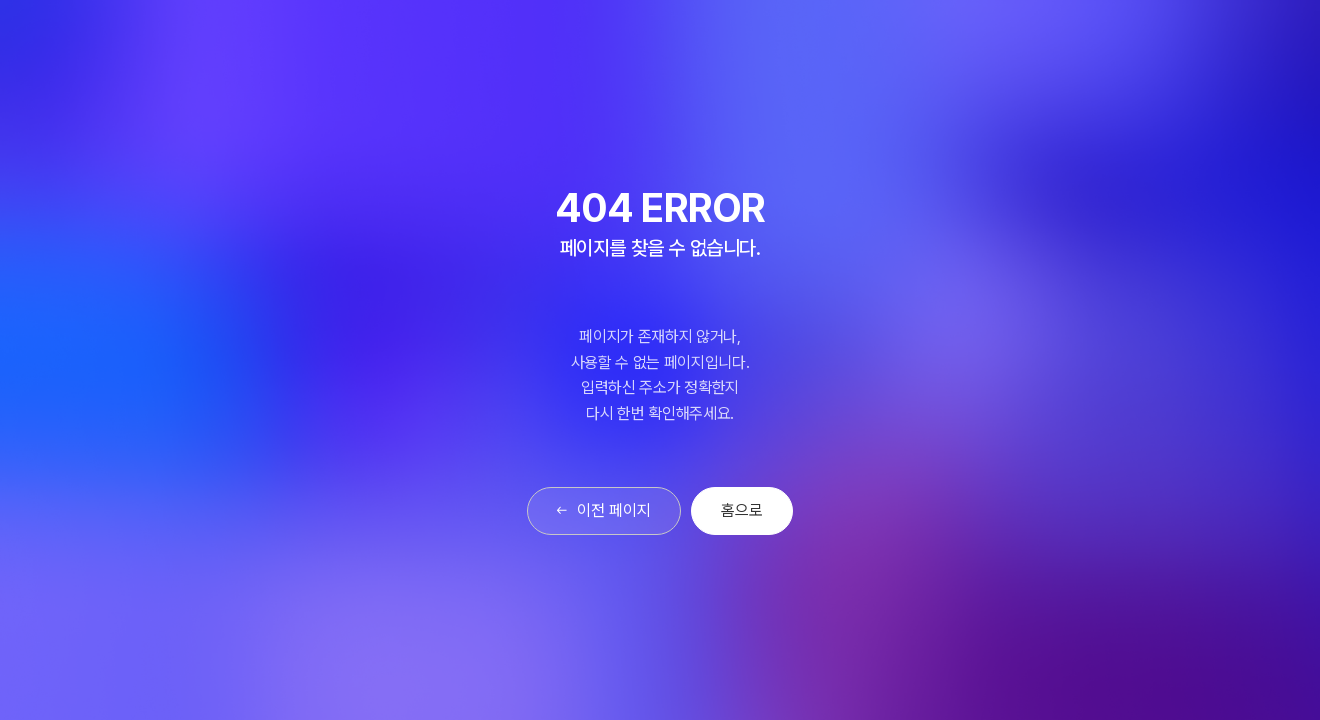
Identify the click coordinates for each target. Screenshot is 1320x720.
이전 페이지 (604, 509)
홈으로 (742, 510)
